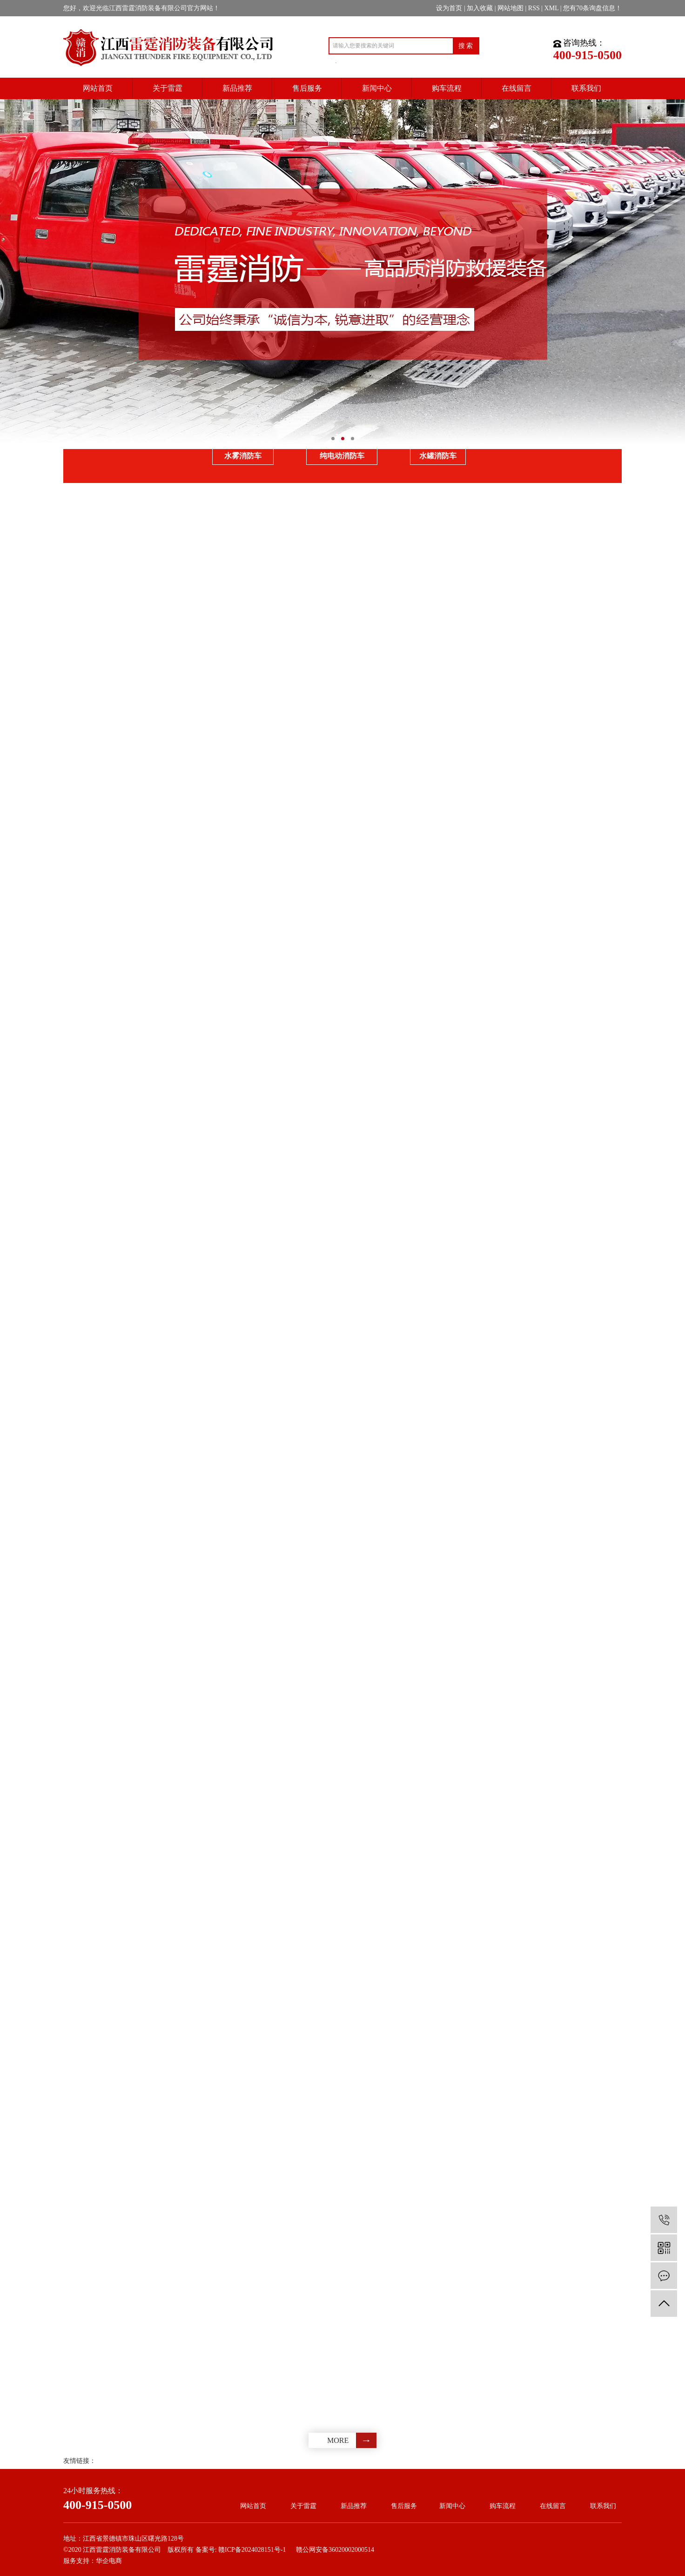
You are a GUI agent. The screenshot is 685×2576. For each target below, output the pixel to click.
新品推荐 (354, 2505)
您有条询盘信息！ (592, 8)
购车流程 (503, 2505)
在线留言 (553, 2505)
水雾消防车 (243, 456)
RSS (534, 8)
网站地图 (510, 8)
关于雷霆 (303, 2505)
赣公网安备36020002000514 (335, 2549)
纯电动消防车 (342, 456)
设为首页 (449, 8)
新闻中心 (452, 2505)
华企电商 (109, 2560)
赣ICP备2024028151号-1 (252, 2549)
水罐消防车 (438, 456)
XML (551, 8)
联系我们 (603, 2505)
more (338, 2440)
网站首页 (253, 2505)
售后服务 (404, 2505)
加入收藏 (480, 8)
